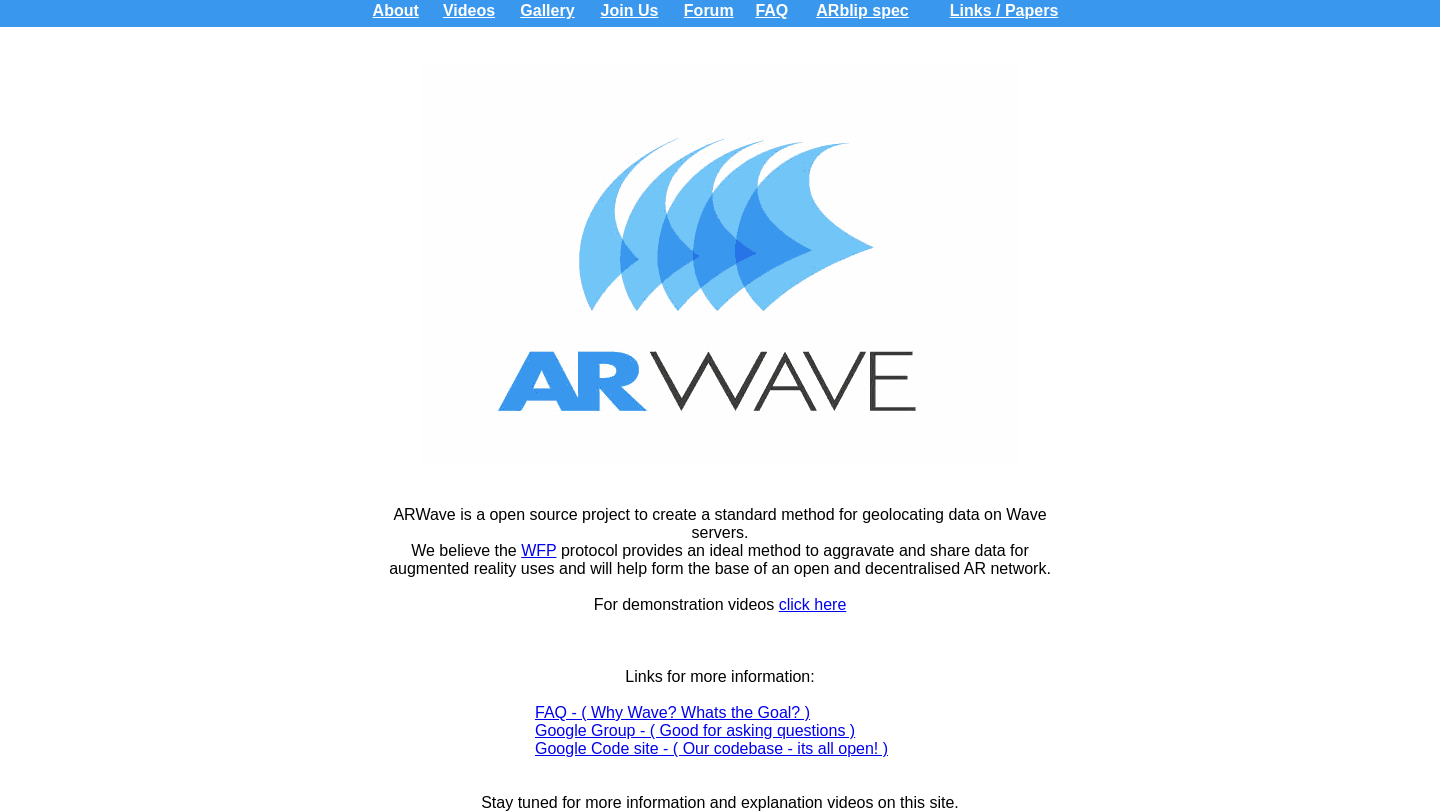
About (396, 10)
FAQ (771, 10)
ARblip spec (862, 10)
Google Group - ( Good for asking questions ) (695, 730)
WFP (538, 550)
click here (813, 604)
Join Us (630, 10)
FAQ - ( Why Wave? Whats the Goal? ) (672, 712)
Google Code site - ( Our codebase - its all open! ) (711, 748)
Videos (469, 10)
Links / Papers (1004, 10)
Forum (709, 10)
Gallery (547, 10)
